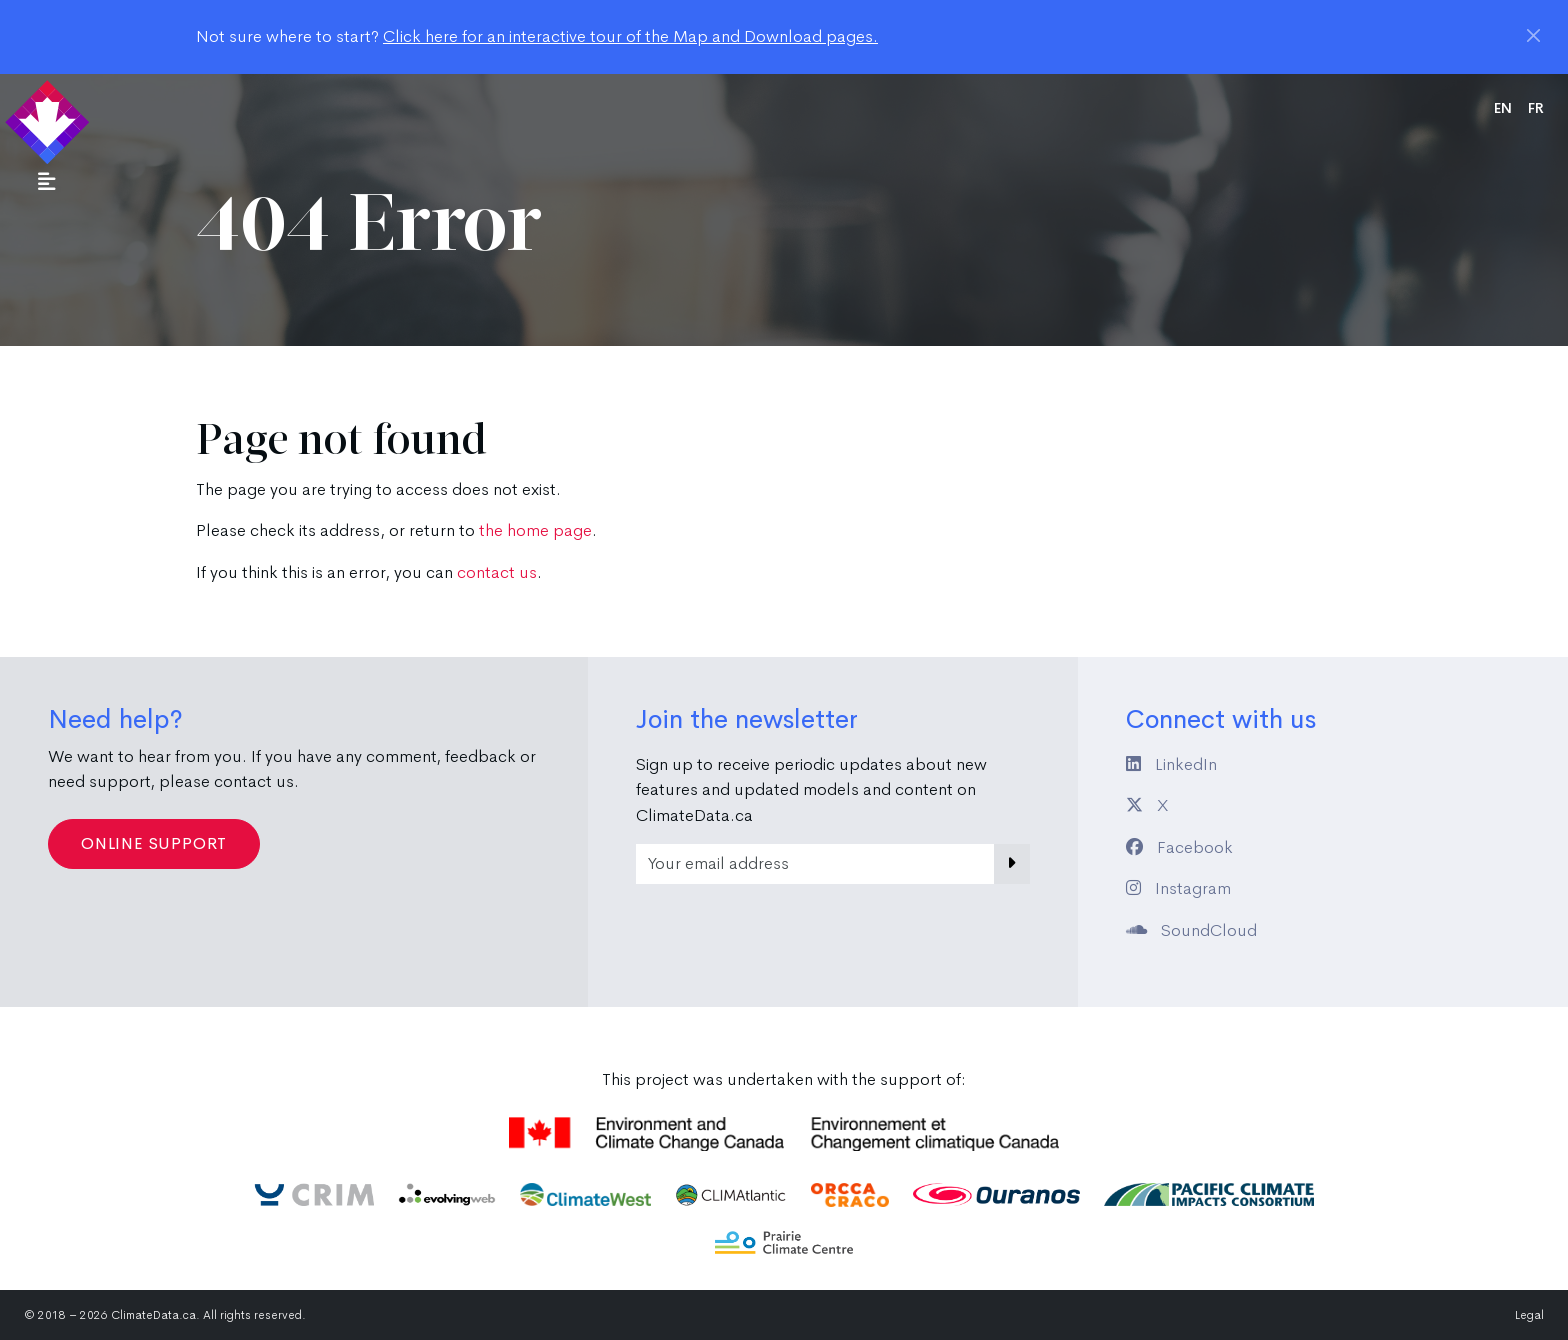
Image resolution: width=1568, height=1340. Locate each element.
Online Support (154, 843)
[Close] (1533, 35)
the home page (535, 530)
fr (1536, 108)
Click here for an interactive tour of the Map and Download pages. (630, 36)
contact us (497, 572)
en (1503, 108)
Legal (1529, 1315)
